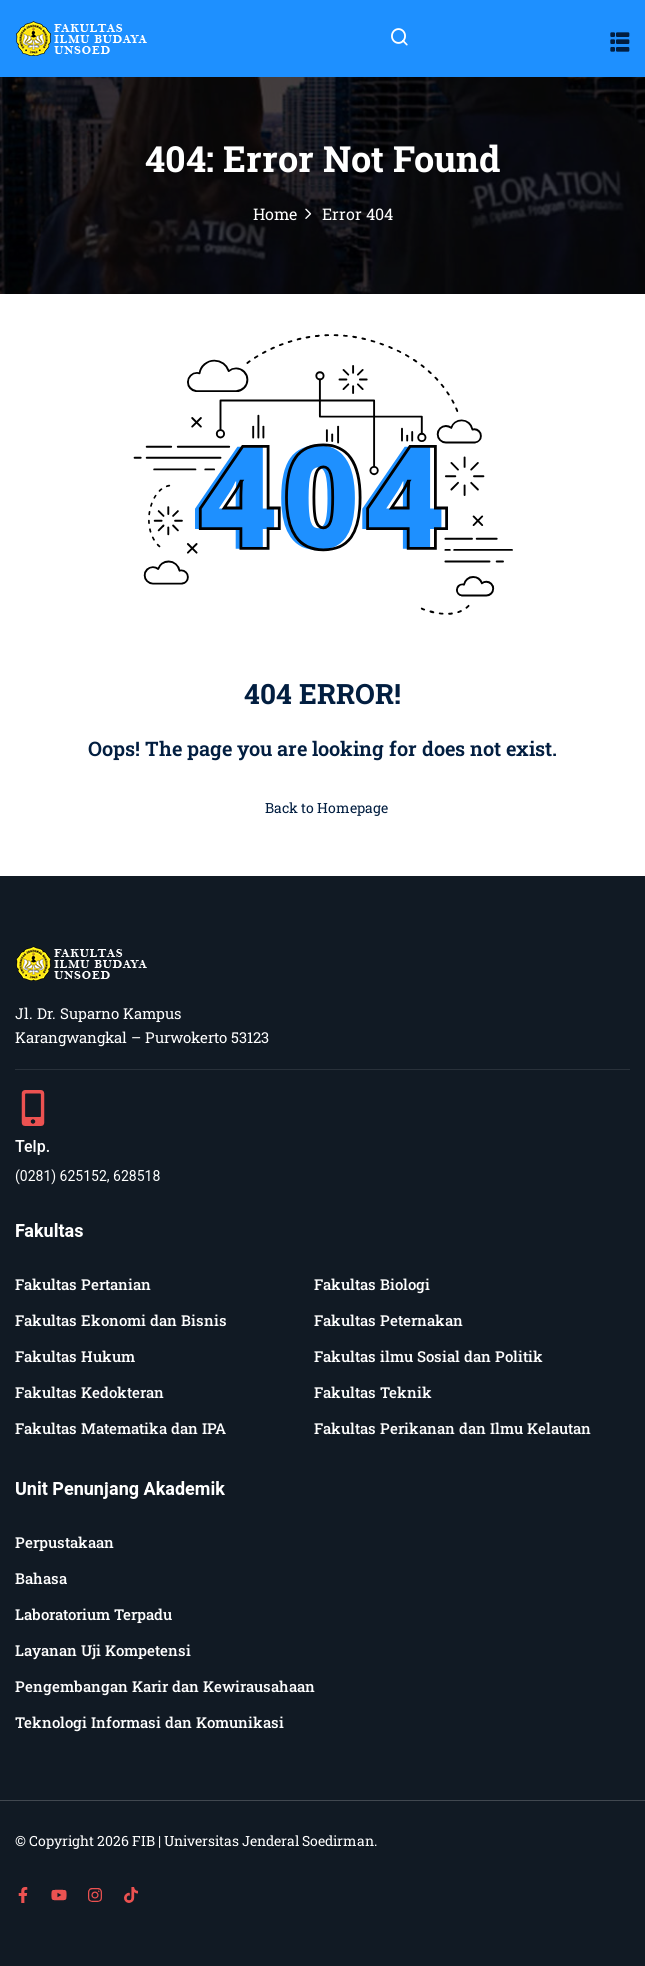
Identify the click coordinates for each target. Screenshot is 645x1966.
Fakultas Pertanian (83, 1284)
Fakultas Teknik (373, 1392)
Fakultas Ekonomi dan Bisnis (121, 1320)
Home (275, 213)
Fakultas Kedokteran (89, 1392)
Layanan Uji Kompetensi (103, 1650)
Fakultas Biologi (372, 1284)
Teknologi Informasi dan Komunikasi (149, 1722)
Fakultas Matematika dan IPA (120, 1428)
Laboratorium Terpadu (93, 1614)
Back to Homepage (322, 807)
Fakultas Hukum (75, 1356)
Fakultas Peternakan (388, 1320)
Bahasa (41, 1578)
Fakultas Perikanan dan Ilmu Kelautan (452, 1428)
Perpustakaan (64, 1542)
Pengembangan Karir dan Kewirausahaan (165, 1686)
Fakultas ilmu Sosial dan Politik (428, 1356)
